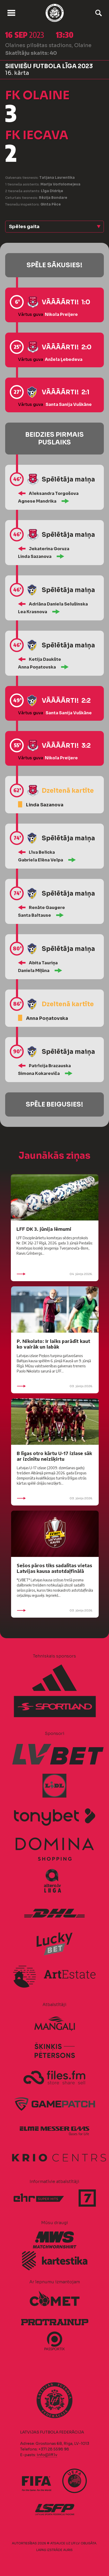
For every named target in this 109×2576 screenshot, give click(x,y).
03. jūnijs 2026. (55, 1386)
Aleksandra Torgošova (54, 493)
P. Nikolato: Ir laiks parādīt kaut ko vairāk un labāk (53, 1344)
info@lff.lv (47, 2454)
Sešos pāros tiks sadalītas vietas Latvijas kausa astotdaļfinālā (54, 1568)
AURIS (68, 2550)
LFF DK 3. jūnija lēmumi (43, 1229)
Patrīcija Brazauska (50, 1065)
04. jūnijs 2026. (54, 1274)
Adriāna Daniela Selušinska (58, 604)
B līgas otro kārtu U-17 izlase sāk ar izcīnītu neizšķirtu (54, 1456)
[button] (54, 227)
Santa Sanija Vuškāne (69, 404)
